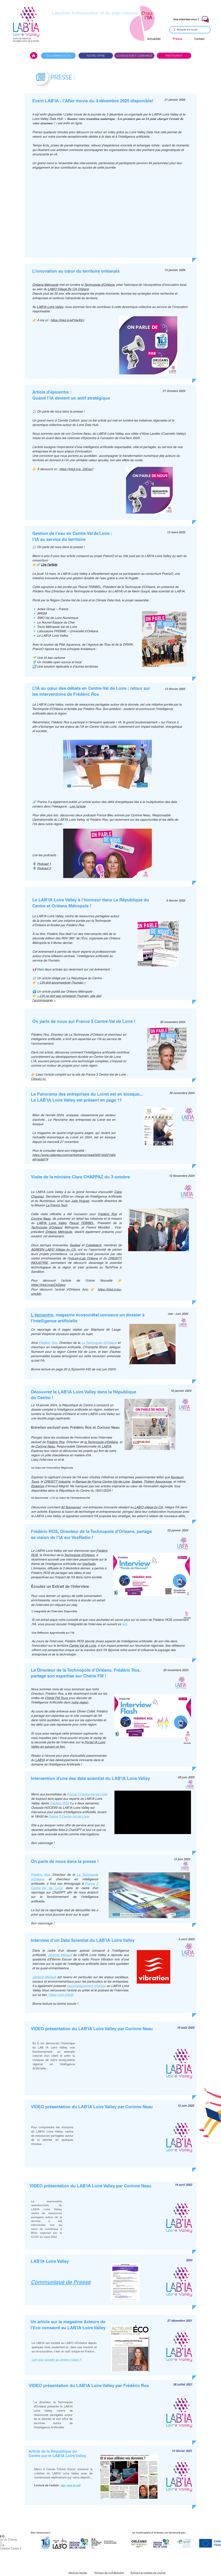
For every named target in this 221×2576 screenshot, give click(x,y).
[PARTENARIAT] (174, 56)
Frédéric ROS (59, 1803)
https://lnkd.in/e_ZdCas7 (76, 469)
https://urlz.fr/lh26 (61, 1995)
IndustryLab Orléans (83, 1258)
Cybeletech (93, 1245)
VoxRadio (88, 1564)
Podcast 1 (44, 864)
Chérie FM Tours (56, 1698)
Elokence (37, 1486)
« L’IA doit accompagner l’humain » (61, 982)
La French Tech (56, 1205)
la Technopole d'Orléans (101, 1442)
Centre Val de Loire (82, 1645)
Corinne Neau (41, 1218)
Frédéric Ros (107, 1214)
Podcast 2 (44, 868)
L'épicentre (42, 1314)
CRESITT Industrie (57, 1481)
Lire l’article (49, 565)
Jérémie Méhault (60, 1955)
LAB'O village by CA (148, 1507)
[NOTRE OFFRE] (96, 56)
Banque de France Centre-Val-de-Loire (102, 1481)
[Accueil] (33, 55)
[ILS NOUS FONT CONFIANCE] (134, 56)
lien (124, 1624)
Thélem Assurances (157, 1481)
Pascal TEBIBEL (81, 1223)
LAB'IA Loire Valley (50, 307)
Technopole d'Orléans (99, 285)
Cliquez (36, 1079)
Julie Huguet (80, 1201)
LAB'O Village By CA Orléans (68, 289)
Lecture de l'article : (57, 2485)
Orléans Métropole (45, 285)
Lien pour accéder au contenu (51, 2359)
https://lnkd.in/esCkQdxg (48, 1285)
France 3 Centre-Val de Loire (87, 1794)
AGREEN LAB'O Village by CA (53, 1249)
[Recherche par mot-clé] (190, 30)
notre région (79, 1702)
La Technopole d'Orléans (99, 1343)
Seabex (75, 1245)
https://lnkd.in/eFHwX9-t (67, 320)
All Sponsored (71, 1507)
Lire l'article (77, 806)
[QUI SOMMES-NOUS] (58, 56)
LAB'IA (106, 1446)
